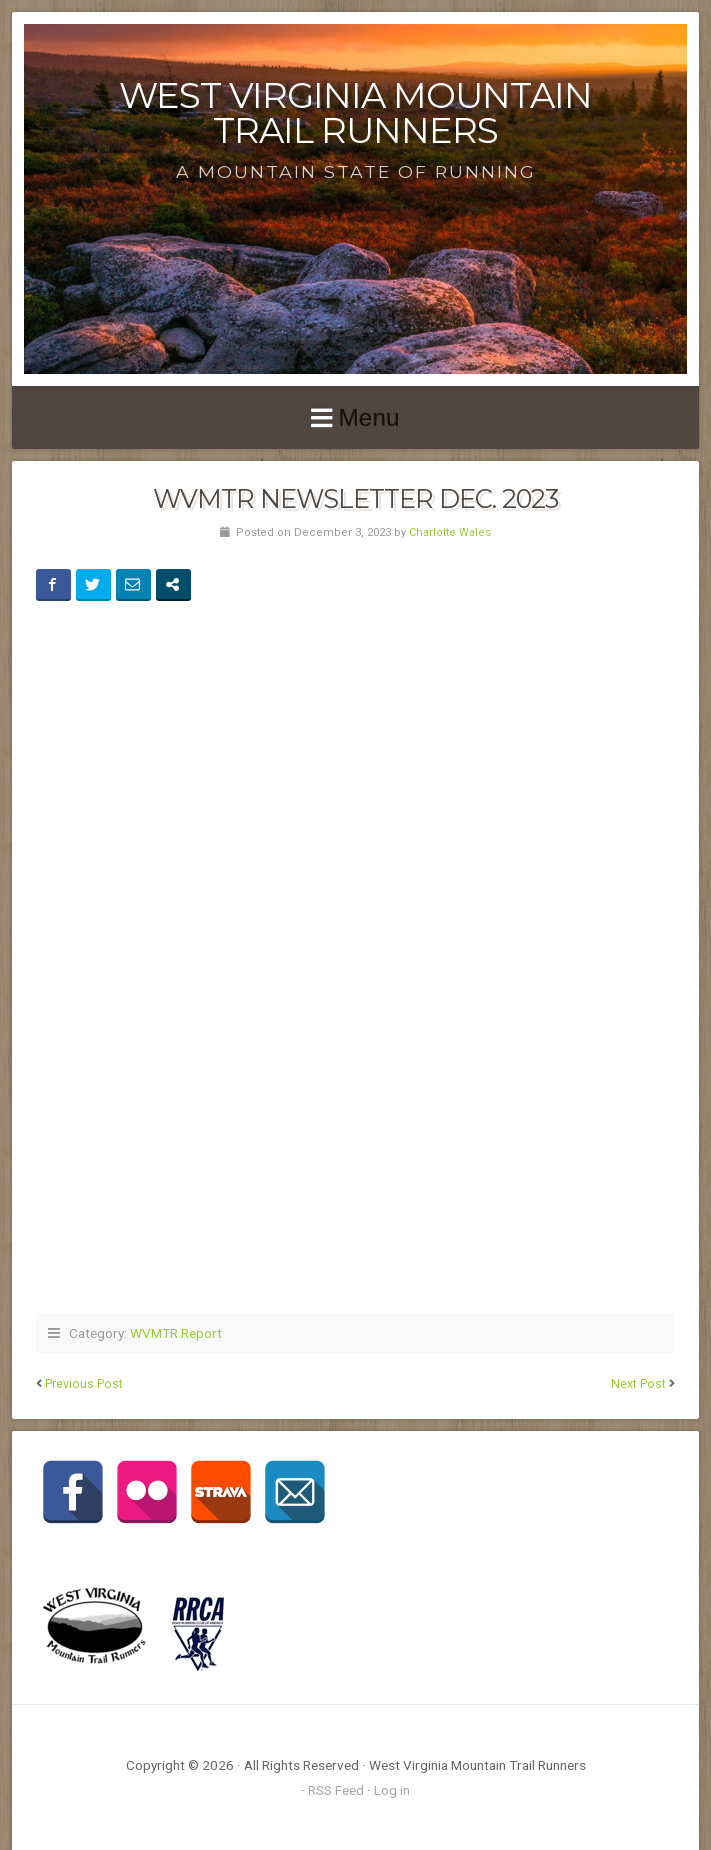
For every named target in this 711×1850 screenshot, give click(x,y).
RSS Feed (336, 1790)
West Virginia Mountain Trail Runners (355, 113)
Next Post (638, 1384)
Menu (368, 417)
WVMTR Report (176, 1333)
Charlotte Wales (450, 532)
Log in (392, 1790)
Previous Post (84, 1384)
